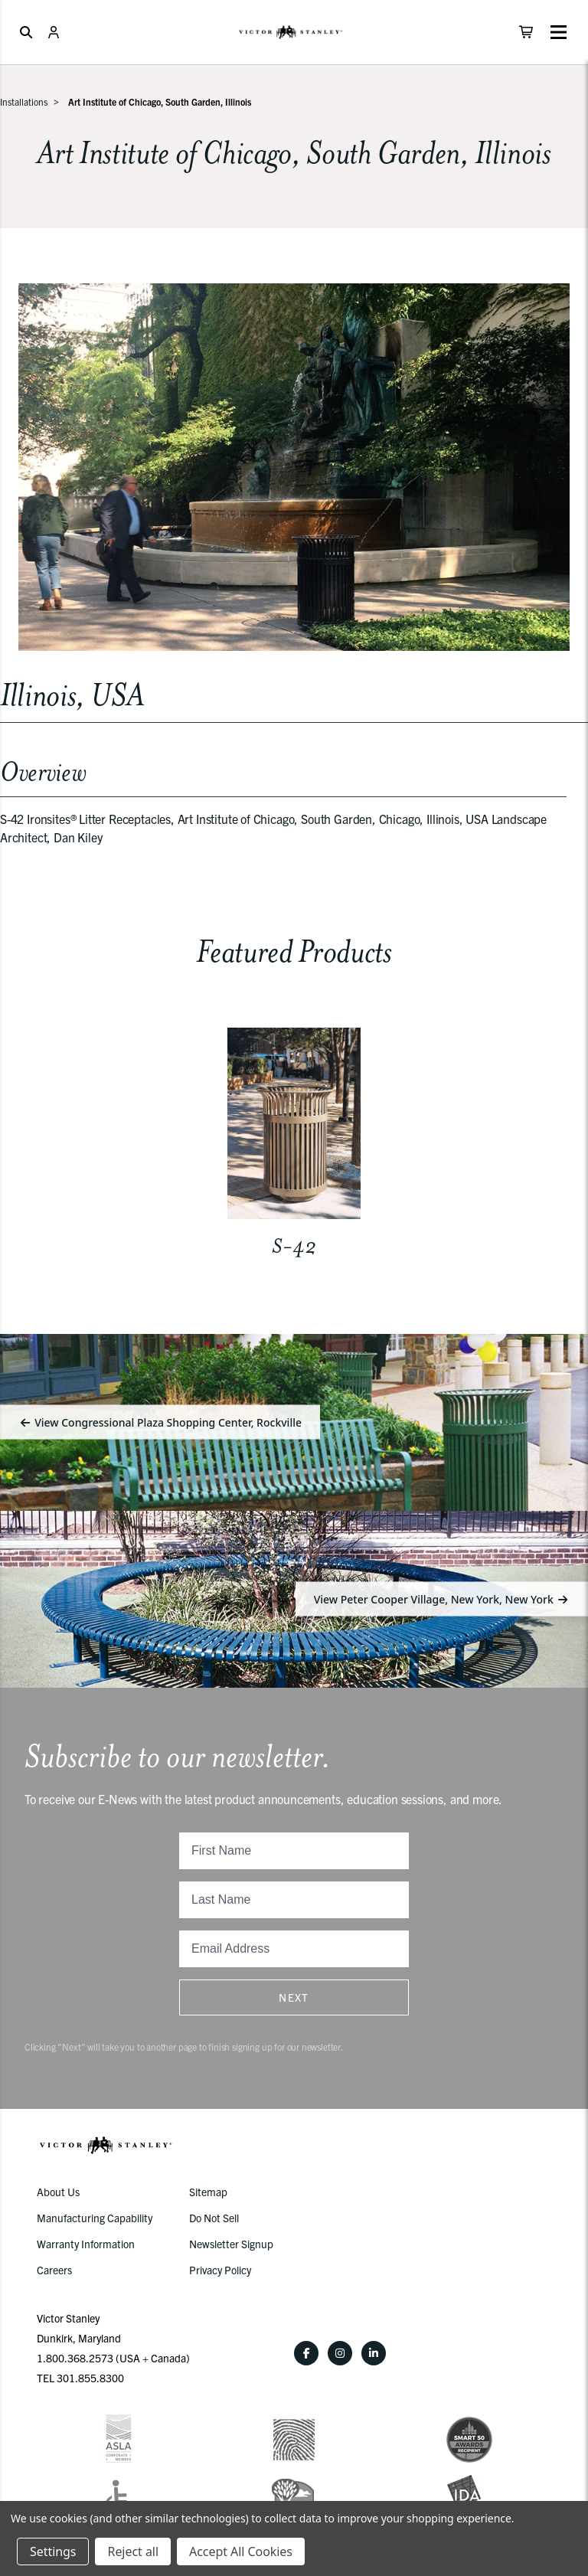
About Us (58, 2191)
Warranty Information (86, 2244)
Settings (53, 2551)
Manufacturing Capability (94, 2218)
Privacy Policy (220, 2270)
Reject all (132, 2551)
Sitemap (208, 2191)
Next (294, 1997)
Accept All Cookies (240, 2551)
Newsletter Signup (231, 2244)
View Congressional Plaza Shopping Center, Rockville (160, 1422)
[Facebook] (306, 2353)
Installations (23, 101)
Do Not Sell (214, 2218)
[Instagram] (340, 2353)
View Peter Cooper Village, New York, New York (442, 1599)
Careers (54, 2270)
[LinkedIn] (373, 2353)
